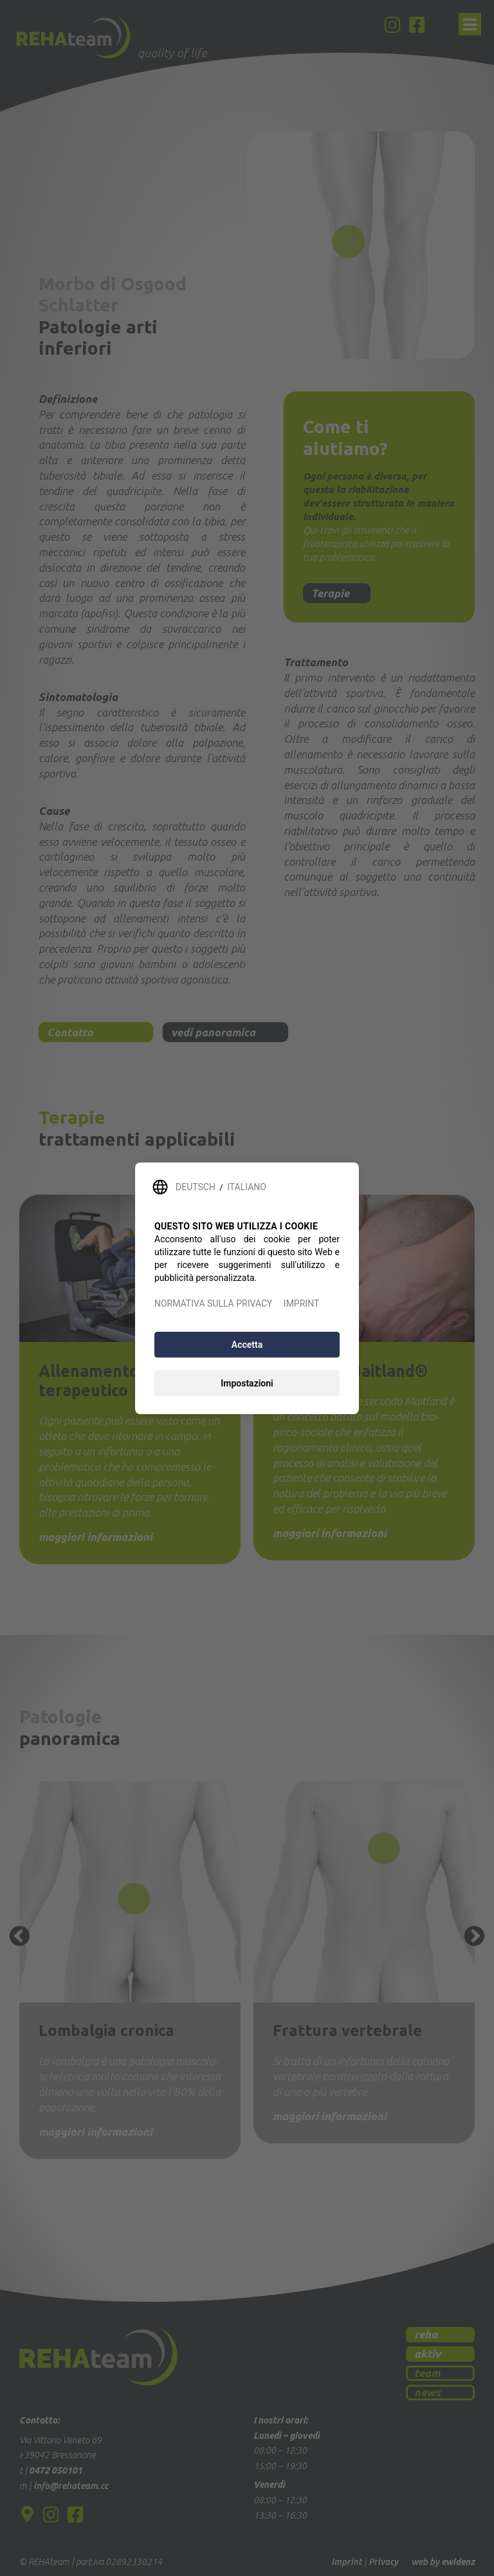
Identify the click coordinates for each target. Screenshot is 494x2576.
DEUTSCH (195, 1187)
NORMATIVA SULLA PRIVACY (213, 1303)
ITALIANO (246, 1187)
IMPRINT (301, 1303)
